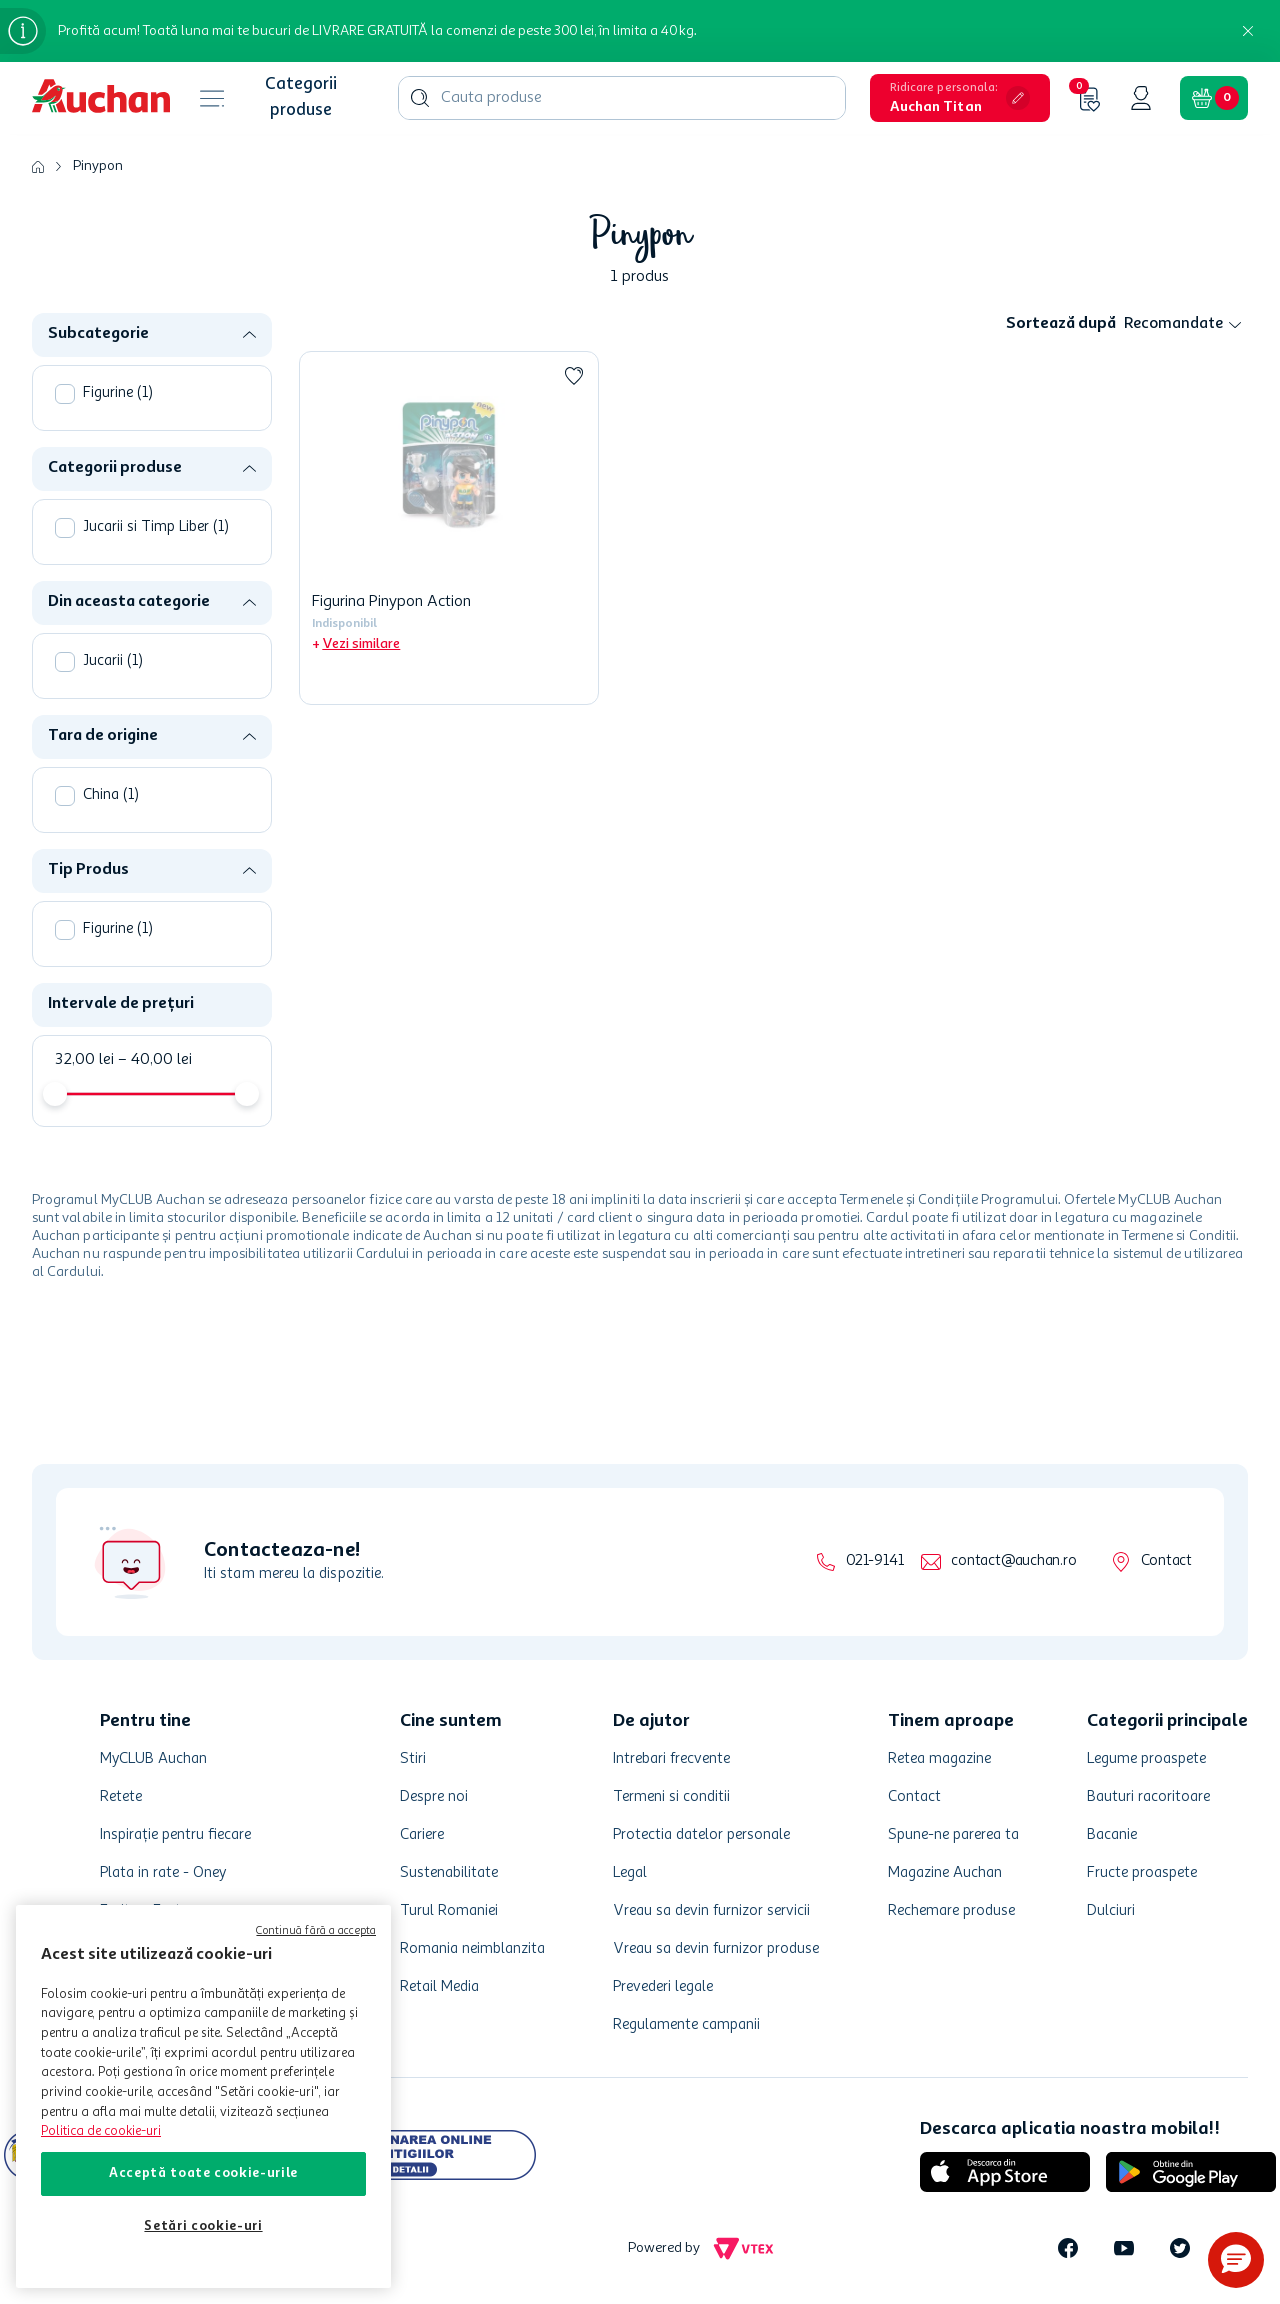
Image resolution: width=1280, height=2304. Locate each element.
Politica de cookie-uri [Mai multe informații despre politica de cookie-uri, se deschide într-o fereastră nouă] (101, 2131)
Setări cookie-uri (203, 2226)
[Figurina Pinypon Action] (449, 528)
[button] (960, 98)
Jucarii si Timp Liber (156, 527)
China (111, 795)
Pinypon (98, 166)
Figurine (118, 393)
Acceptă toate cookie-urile (203, 2173)
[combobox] (622, 98)
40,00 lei (155, 1060)
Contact (1166, 1561)
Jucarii (113, 661)
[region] (203, 2096)
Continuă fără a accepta (316, 1931)
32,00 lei (84, 1060)
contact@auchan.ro (1013, 1561)
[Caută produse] (420, 98)
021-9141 (874, 1561)
